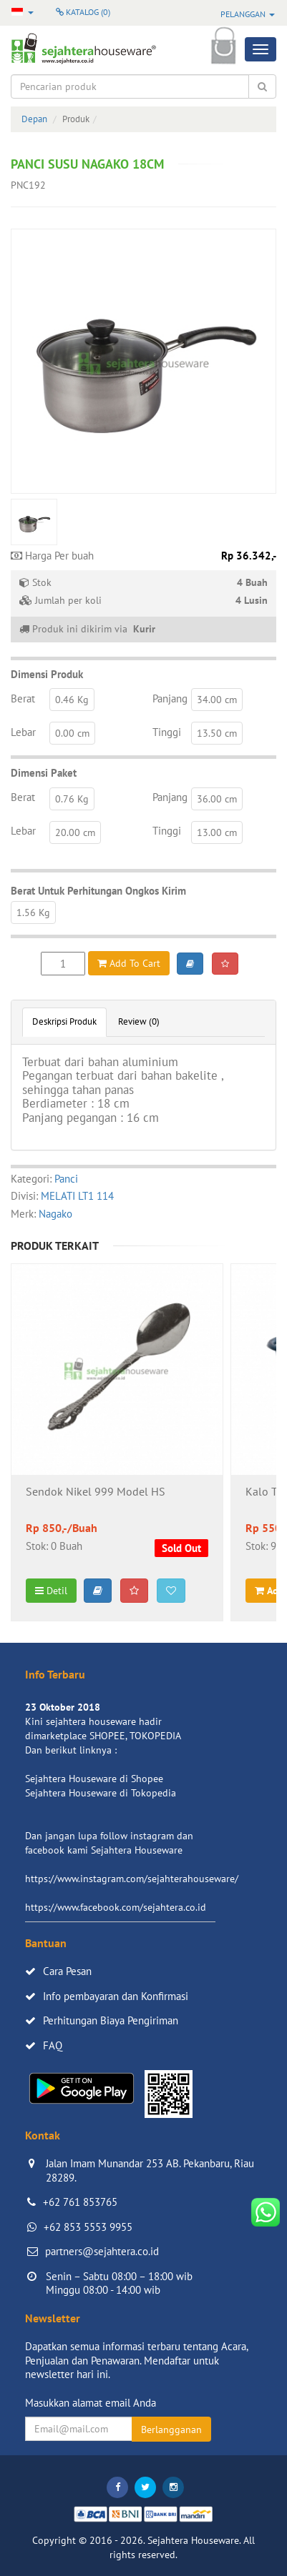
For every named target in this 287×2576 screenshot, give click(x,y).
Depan (34, 119)
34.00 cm (217, 699)
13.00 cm (217, 832)
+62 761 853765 (80, 2202)
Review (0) (139, 1021)
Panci (66, 1178)
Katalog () (83, 11)
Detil (51, 1590)
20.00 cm (75, 832)
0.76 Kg (72, 798)
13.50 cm (217, 733)
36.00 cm (217, 798)
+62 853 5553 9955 (88, 2227)
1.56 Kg (33, 912)
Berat (23, 698)
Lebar (23, 732)
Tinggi (166, 732)
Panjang (170, 698)
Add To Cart (128, 963)
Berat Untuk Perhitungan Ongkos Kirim (98, 890)
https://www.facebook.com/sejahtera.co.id (115, 1907)
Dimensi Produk (47, 674)
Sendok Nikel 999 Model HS (95, 1492)
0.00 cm (72, 733)
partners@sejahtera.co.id (102, 2251)
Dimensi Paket (44, 773)
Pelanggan (247, 14)
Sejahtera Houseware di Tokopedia (100, 1792)
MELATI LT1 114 (77, 1196)
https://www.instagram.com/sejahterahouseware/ (131, 1878)
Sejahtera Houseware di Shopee (94, 1778)
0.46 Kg (72, 699)
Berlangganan (171, 2429)
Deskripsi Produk (64, 1021)
